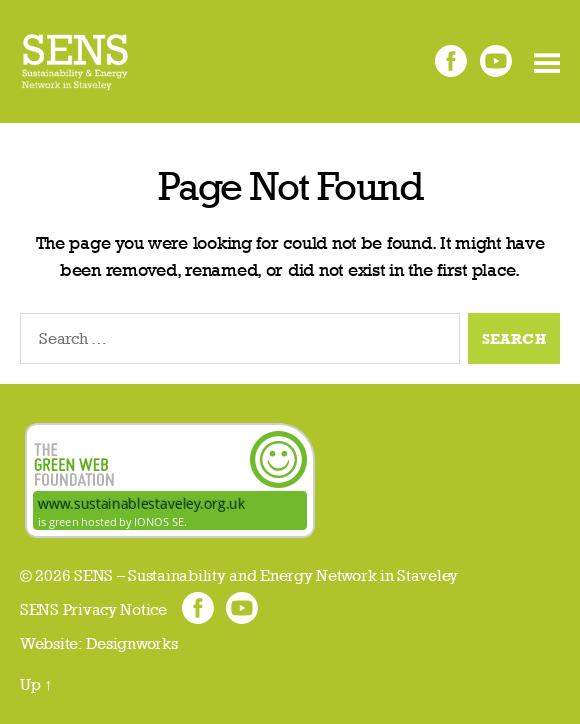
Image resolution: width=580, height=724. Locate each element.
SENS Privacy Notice (93, 609)
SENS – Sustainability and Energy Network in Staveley (266, 575)
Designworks (132, 643)
